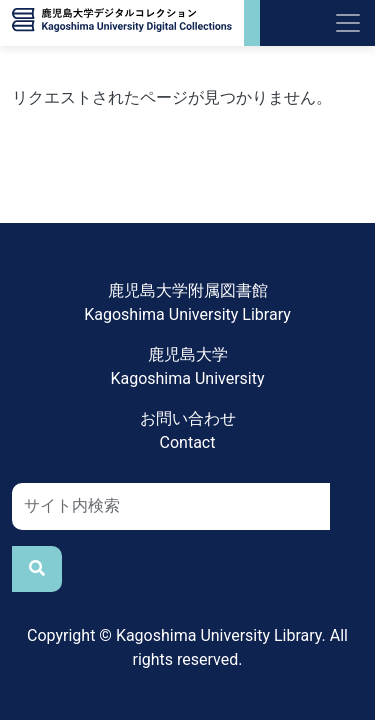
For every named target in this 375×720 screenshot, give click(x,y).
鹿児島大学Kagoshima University (187, 366)
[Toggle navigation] (348, 23)
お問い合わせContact (188, 430)
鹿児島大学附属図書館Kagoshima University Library (187, 302)
